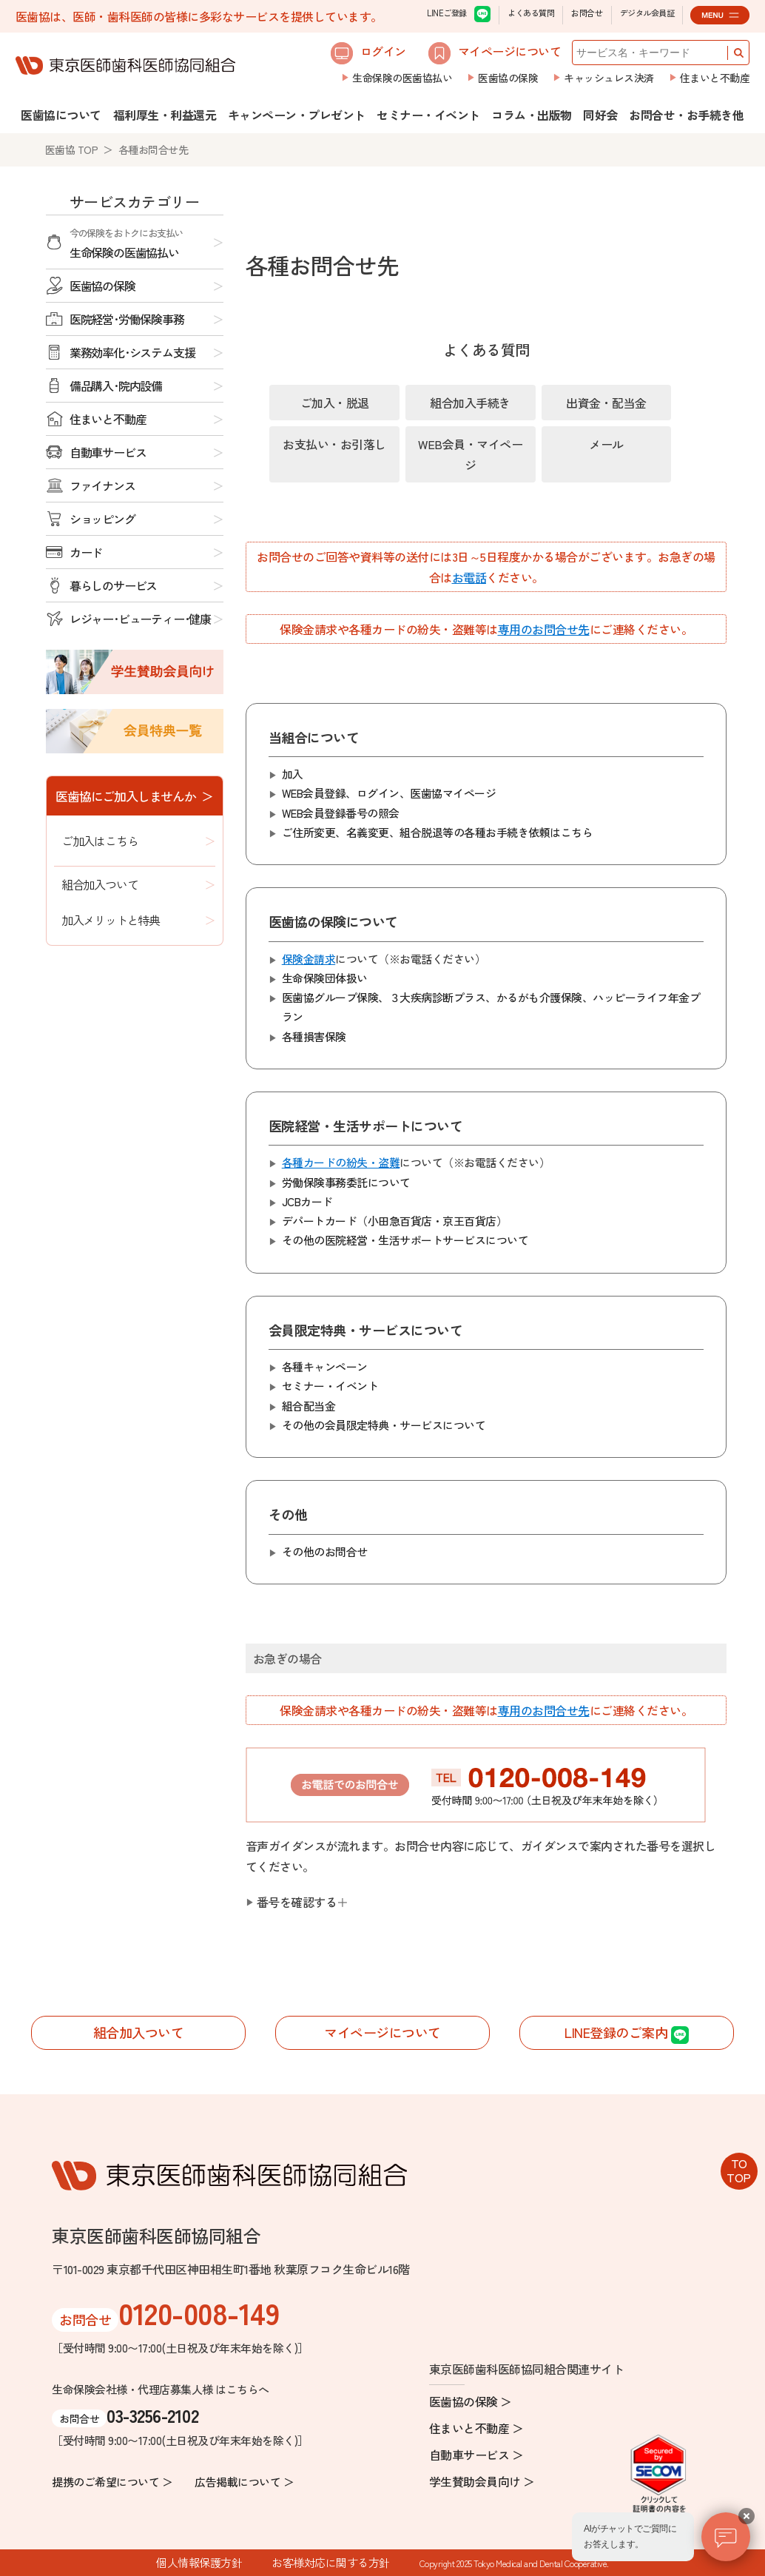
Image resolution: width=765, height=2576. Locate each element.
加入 (292, 773)
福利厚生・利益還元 (165, 115)
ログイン (368, 53)
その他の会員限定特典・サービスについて (384, 1425)
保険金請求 (309, 958)
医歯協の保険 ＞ (470, 2401)
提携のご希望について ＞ (112, 2481)
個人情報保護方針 (199, 2562)
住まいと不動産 (715, 77)
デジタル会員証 (647, 13)
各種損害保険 (314, 1036)
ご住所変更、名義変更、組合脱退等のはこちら (437, 832)
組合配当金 (309, 1405)
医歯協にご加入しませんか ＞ (134, 796)
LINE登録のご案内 (627, 2033)
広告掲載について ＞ (244, 2481)
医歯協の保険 (508, 77)
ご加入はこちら (99, 841)
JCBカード (307, 1201)
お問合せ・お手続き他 (686, 115)
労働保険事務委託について (346, 1182)
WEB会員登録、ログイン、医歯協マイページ (389, 793)
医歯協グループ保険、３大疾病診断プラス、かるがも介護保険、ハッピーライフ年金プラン (491, 1006)
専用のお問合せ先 (544, 629)
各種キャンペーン (325, 1366)
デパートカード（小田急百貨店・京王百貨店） (395, 1220)
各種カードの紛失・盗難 (341, 1162)
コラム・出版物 (531, 115)
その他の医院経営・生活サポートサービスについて (405, 1240)
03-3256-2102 (152, 2415)
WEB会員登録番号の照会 (341, 813)
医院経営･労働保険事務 (127, 319)
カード (86, 552)
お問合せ (586, 13)
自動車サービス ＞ (476, 2455)
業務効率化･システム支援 (132, 352)
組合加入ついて (99, 884)
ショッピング (102, 519)
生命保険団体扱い (325, 978)
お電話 (469, 577)
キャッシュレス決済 (609, 77)
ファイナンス (102, 485)
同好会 (600, 115)
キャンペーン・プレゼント (296, 115)
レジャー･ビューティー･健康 (140, 619)
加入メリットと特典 (110, 920)
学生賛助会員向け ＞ (482, 2481)
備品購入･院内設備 (116, 385)
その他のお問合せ (325, 1551)
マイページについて (495, 53)
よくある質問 (531, 13)
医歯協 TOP (71, 149)
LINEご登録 (459, 14)
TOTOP (739, 2170)
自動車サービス (108, 452)
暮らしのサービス (113, 585)
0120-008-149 (198, 2312)
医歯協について (61, 115)
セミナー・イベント (428, 115)
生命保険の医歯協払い (402, 77)
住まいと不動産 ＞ (476, 2428)
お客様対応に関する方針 (331, 2562)
